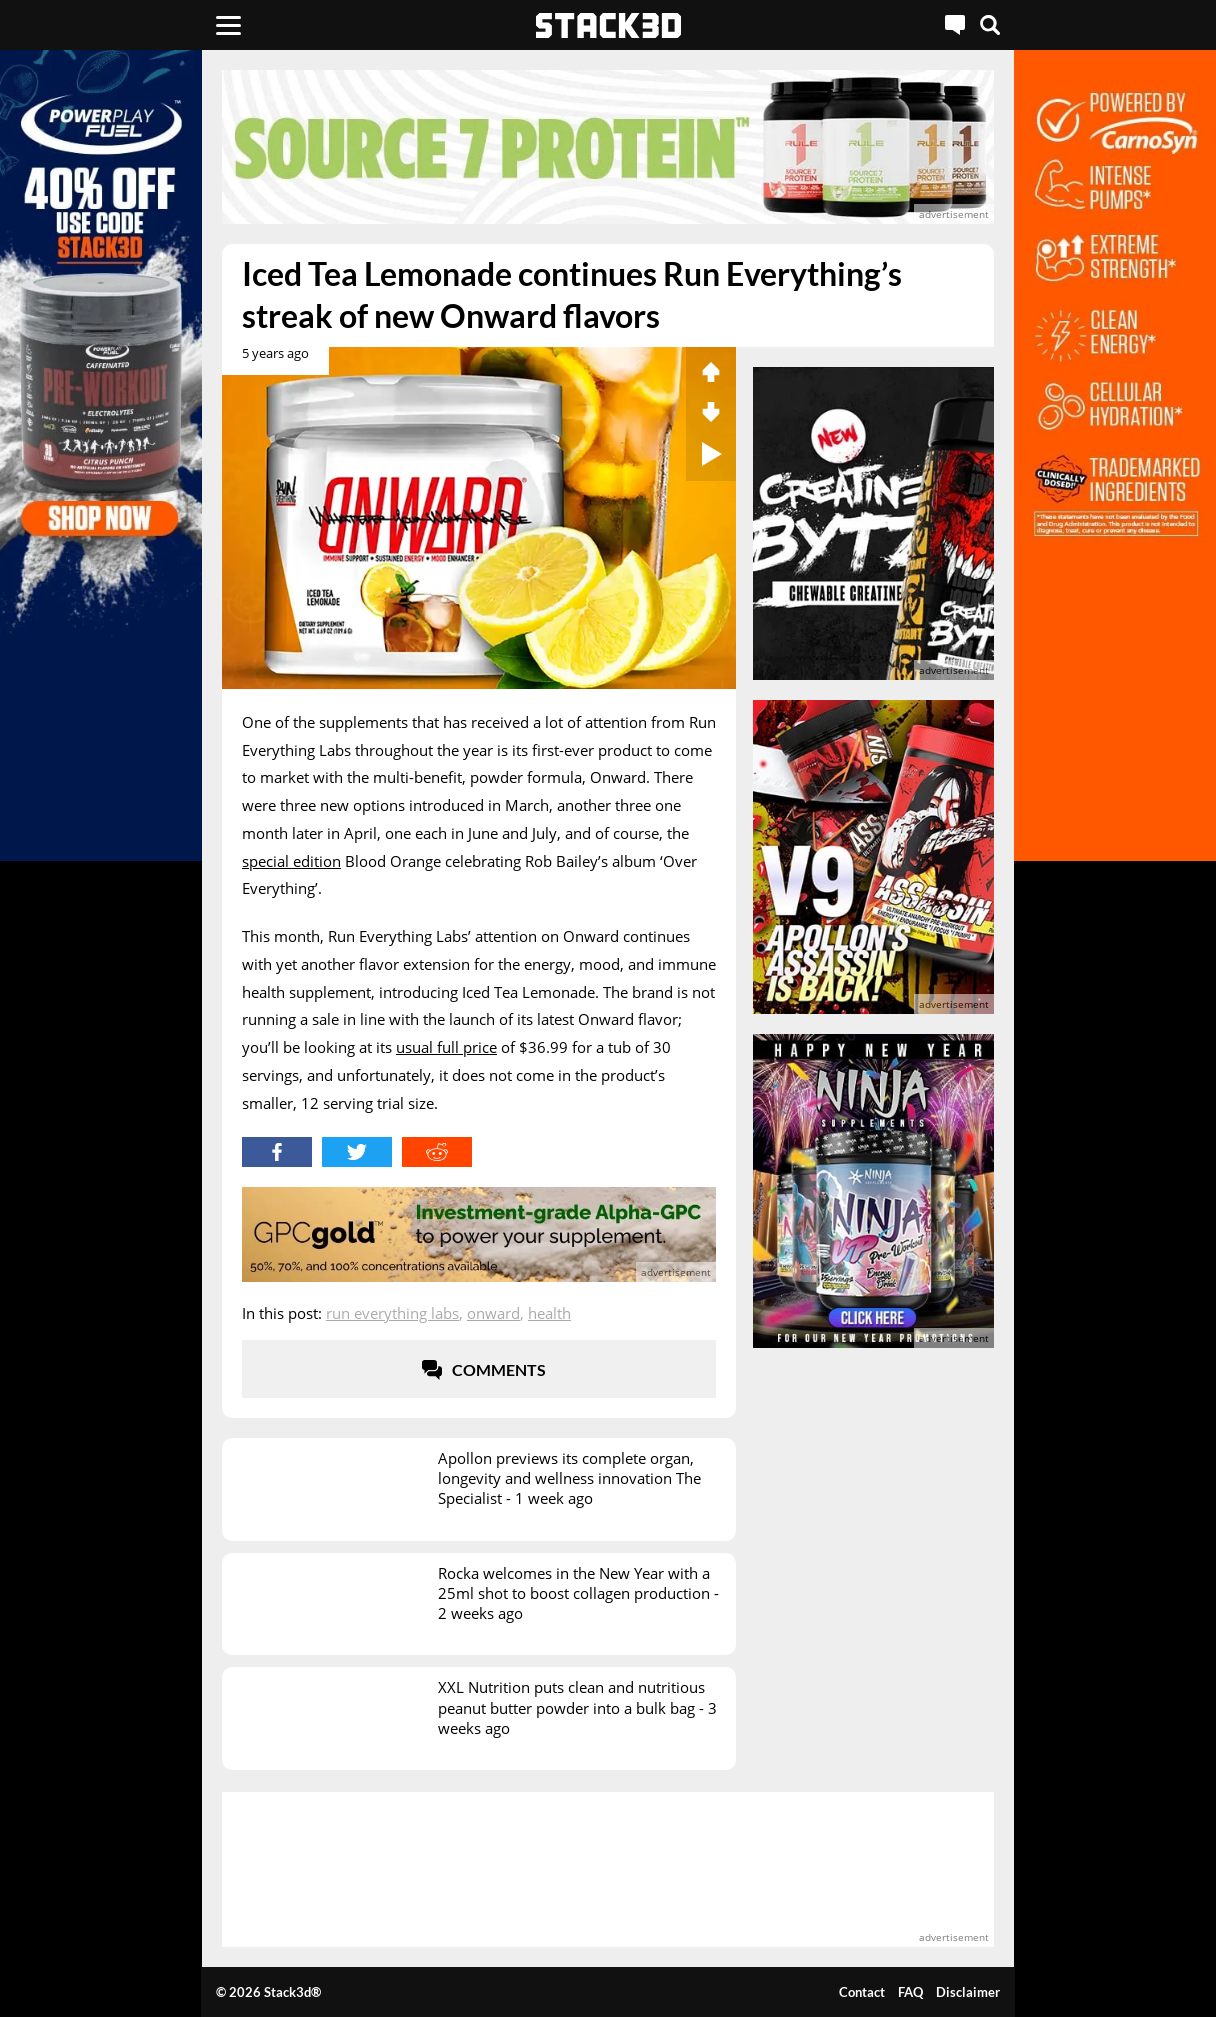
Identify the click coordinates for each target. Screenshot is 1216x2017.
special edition (291, 861)
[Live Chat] (955, 25)
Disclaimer (968, 1992)
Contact (862, 1992)
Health (549, 1313)
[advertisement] (608, 147)
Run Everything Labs (392, 1313)
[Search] (990, 25)
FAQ (910, 1992)
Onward (493, 1313)
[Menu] (228, 25)
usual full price (446, 1047)
